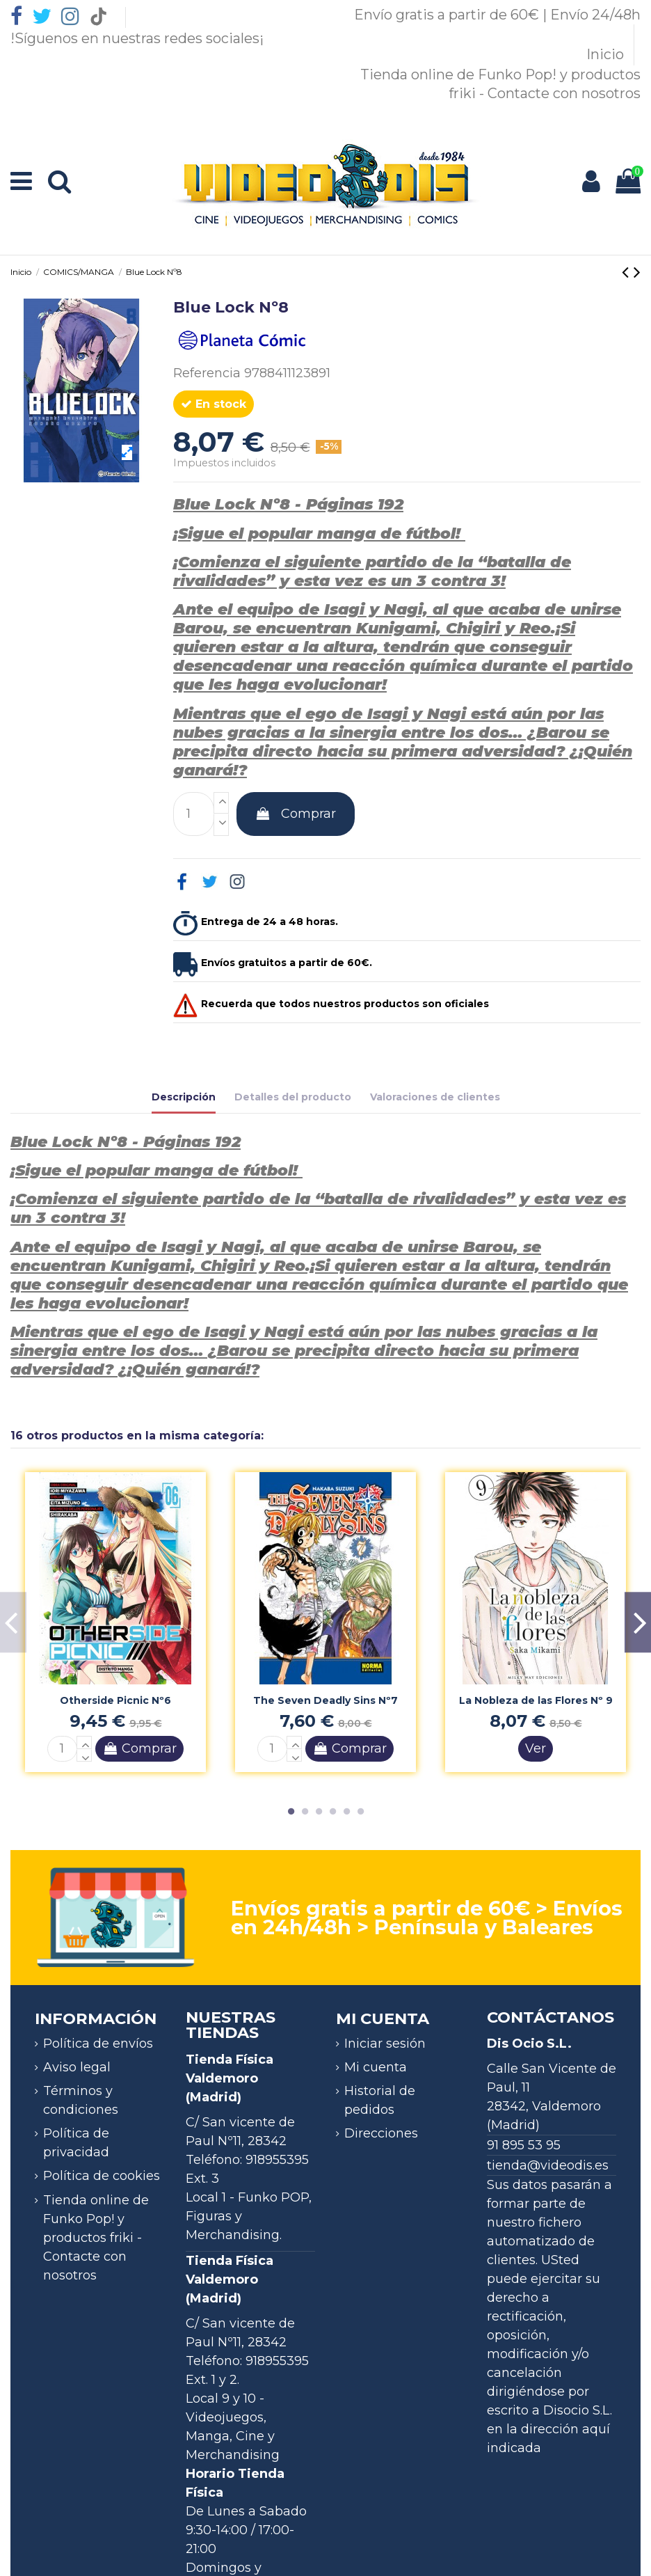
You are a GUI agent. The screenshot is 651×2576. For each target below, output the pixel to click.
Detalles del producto (292, 1097)
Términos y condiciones (80, 2100)
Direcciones (381, 2133)
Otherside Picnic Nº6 (115, 1700)
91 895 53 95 (524, 2145)
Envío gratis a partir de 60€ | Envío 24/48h (497, 14)
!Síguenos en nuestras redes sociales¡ (137, 38)
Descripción (184, 1097)
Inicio (606, 54)
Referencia (207, 373)
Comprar (295, 813)
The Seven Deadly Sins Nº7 (325, 1700)
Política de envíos (98, 2043)
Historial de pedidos (379, 2100)
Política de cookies (101, 2175)
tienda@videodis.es (548, 2165)
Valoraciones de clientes (435, 1097)
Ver (535, 1748)
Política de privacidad (76, 2143)
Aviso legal (77, 2067)
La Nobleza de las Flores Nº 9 (536, 1700)
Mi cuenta (375, 2067)
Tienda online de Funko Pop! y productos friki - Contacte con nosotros (96, 2237)
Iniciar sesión (385, 2043)
